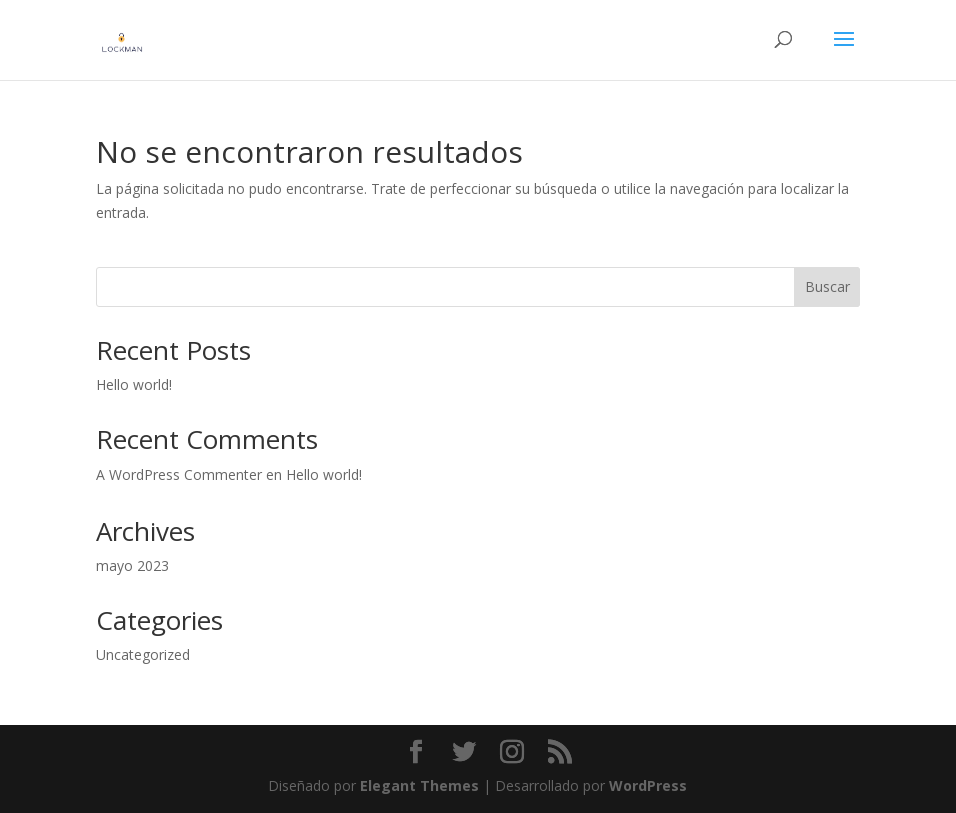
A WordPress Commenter (179, 474)
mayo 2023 (132, 565)
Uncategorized (143, 654)
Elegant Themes (419, 785)
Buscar (827, 286)
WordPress (648, 785)
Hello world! (134, 384)
